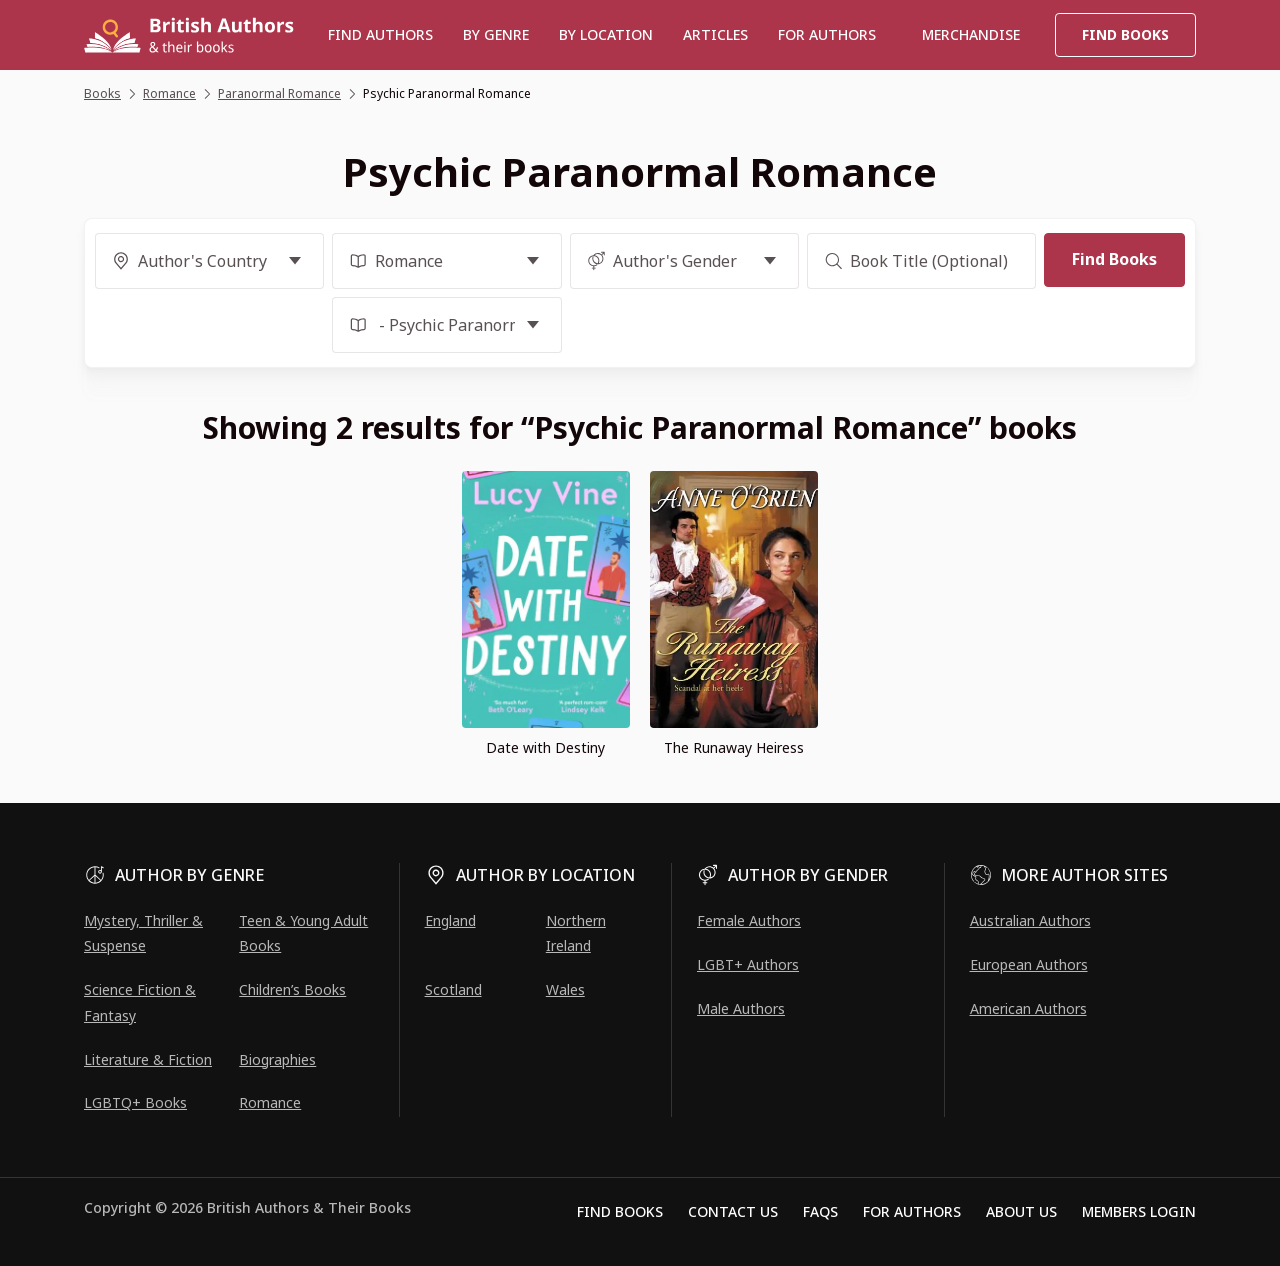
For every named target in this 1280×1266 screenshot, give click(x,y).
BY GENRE (496, 34)
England (450, 920)
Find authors (380, 34)
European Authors (1029, 964)
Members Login (1139, 1211)
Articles (715, 34)
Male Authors (741, 1008)
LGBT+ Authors (748, 964)
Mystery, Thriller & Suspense (143, 933)
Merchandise (971, 34)
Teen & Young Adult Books (303, 933)
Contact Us (733, 1211)
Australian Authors (1030, 920)
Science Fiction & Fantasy (140, 1002)
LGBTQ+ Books (135, 1102)
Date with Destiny (545, 747)
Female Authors (749, 920)
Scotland (453, 989)
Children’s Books (292, 989)
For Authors (912, 1211)
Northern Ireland (576, 933)
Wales (565, 989)
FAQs (820, 1211)
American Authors (1028, 1008)
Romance (270, 1102)
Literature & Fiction (148, 1059)
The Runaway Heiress (734, 747)
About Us (1021, 1211)
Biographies (277, 1059)
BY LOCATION (606, 34)
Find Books (1125, 34)
